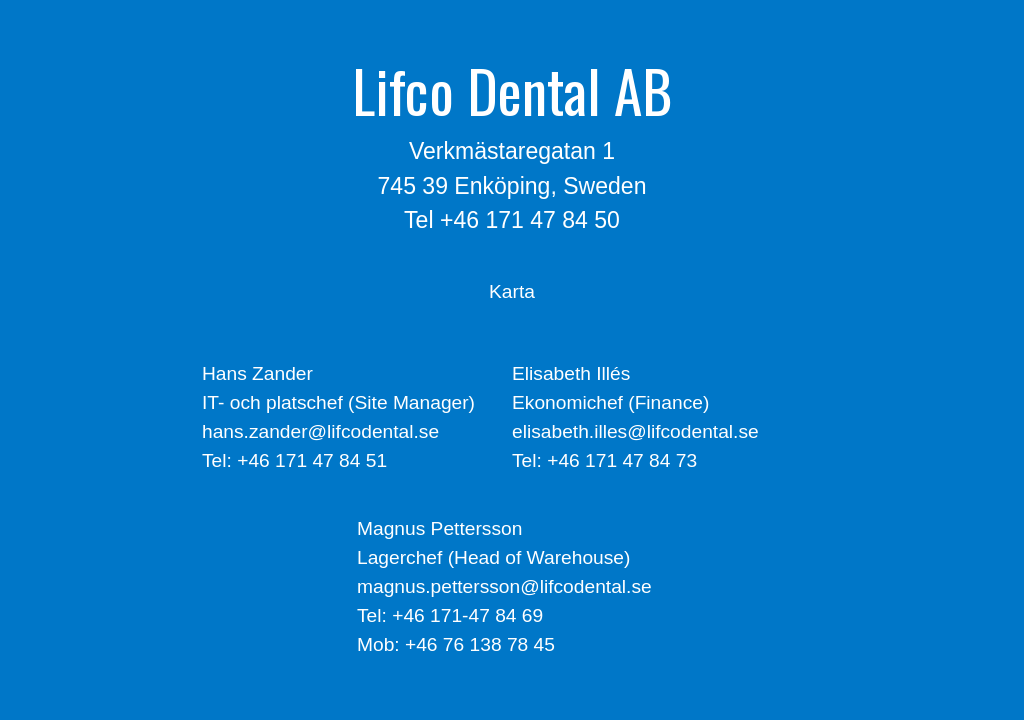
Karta (512, 291)
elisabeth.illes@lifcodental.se (635, 431)
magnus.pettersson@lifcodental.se (504, 586)
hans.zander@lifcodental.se (320, 431)
